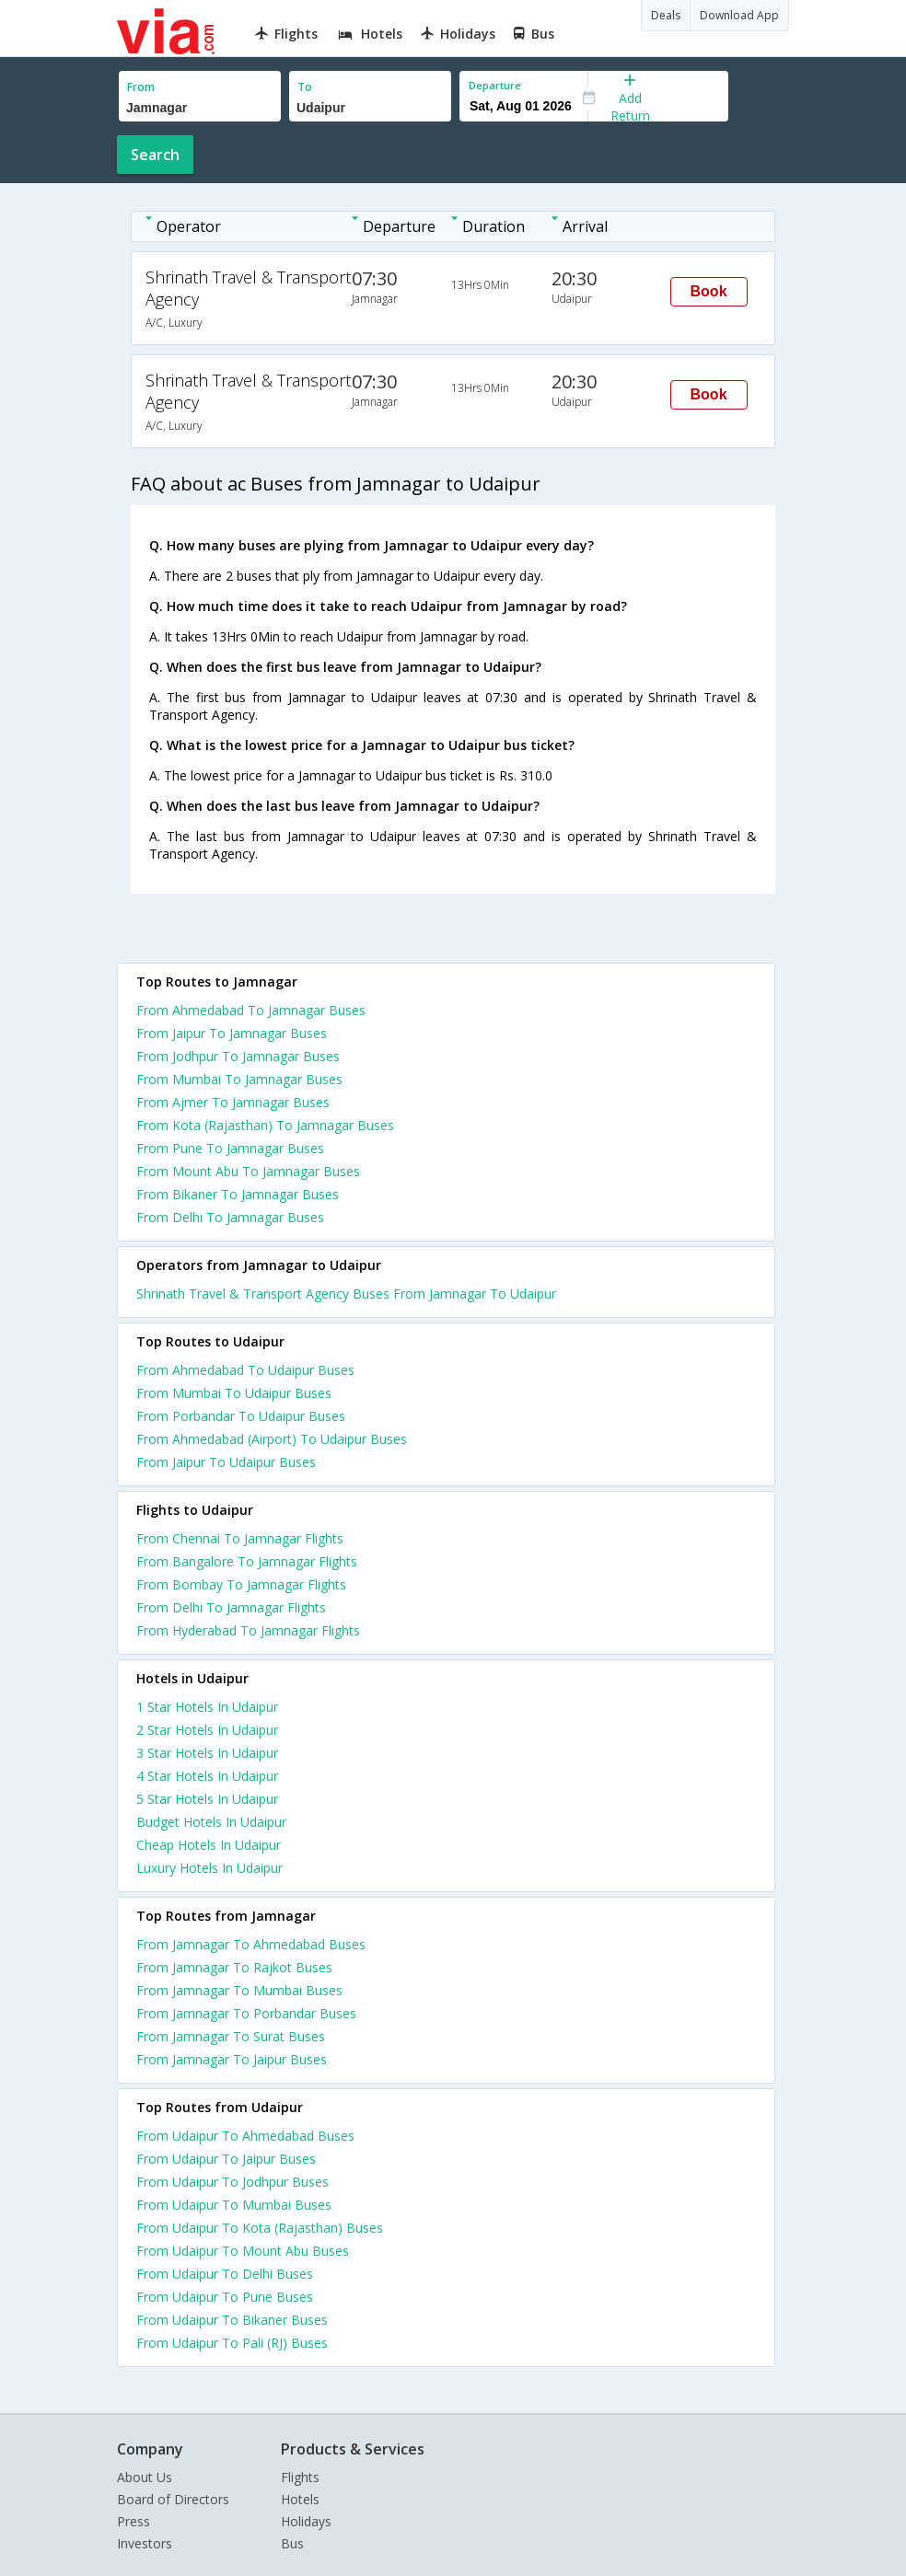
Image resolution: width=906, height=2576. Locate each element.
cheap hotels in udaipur (208, 1845)
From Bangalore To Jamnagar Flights (246, 1561)
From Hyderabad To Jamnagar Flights (248, 1630)
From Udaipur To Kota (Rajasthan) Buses (259, 2227)
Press (133, 2521)
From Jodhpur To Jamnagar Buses (238, 1056)
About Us (144, 2477)
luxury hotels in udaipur (209, 1868)
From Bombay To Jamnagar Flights (241, 1584)
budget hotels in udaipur (211, 1822)
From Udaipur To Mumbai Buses (233, 2204)
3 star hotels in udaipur (207, 1753)
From (141, 87)
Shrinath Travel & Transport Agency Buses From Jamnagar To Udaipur (346, 1293)
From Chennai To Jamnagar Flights (239, 1538)
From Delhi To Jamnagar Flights (231, 1607)
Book (709, 291)
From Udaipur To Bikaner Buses (232, 2319)
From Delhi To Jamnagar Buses (230, 1217)
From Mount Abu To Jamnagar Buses (248, 1171)
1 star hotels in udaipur (207, 1706)
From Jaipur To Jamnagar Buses (231, 1033)
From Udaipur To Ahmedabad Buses (245, 2135)
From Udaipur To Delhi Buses (224, 2273)
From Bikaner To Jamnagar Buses (237, 1194)
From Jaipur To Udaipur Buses (226, 1462)
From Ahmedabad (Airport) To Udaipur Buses (271, 1439)
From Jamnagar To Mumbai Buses (239, 1990)
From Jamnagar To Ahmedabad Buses (251, 1944)
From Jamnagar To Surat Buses (230, 2036)
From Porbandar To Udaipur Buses (240, 1416)
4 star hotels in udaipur (207, 1776)
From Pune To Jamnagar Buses (230, 1148)
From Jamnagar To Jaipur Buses (231, 2059)
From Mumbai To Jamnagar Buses (239, 1079)
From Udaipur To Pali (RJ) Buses (232, 2342)
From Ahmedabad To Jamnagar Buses (251, 1010)
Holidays (306, 2521)
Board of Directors (173, 2499)
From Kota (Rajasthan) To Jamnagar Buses (265, 1125)
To (304, 87)
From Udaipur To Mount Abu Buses (242, 2250)
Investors (144, 2543)
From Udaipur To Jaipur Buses (226, 2158)
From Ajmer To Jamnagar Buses (233, 1102)
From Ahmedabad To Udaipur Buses (245, 1370)
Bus (292, 2543)
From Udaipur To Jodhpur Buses (232, 2181)
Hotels (300, 2499)
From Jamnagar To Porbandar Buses (246, 2013)
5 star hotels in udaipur (207, 1799)
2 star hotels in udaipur (207, 1730)
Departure (495, 85)
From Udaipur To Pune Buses (224, 2296)
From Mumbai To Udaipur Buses (233, 1393)
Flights (300, 2477)
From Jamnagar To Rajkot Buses (234, 1967)
